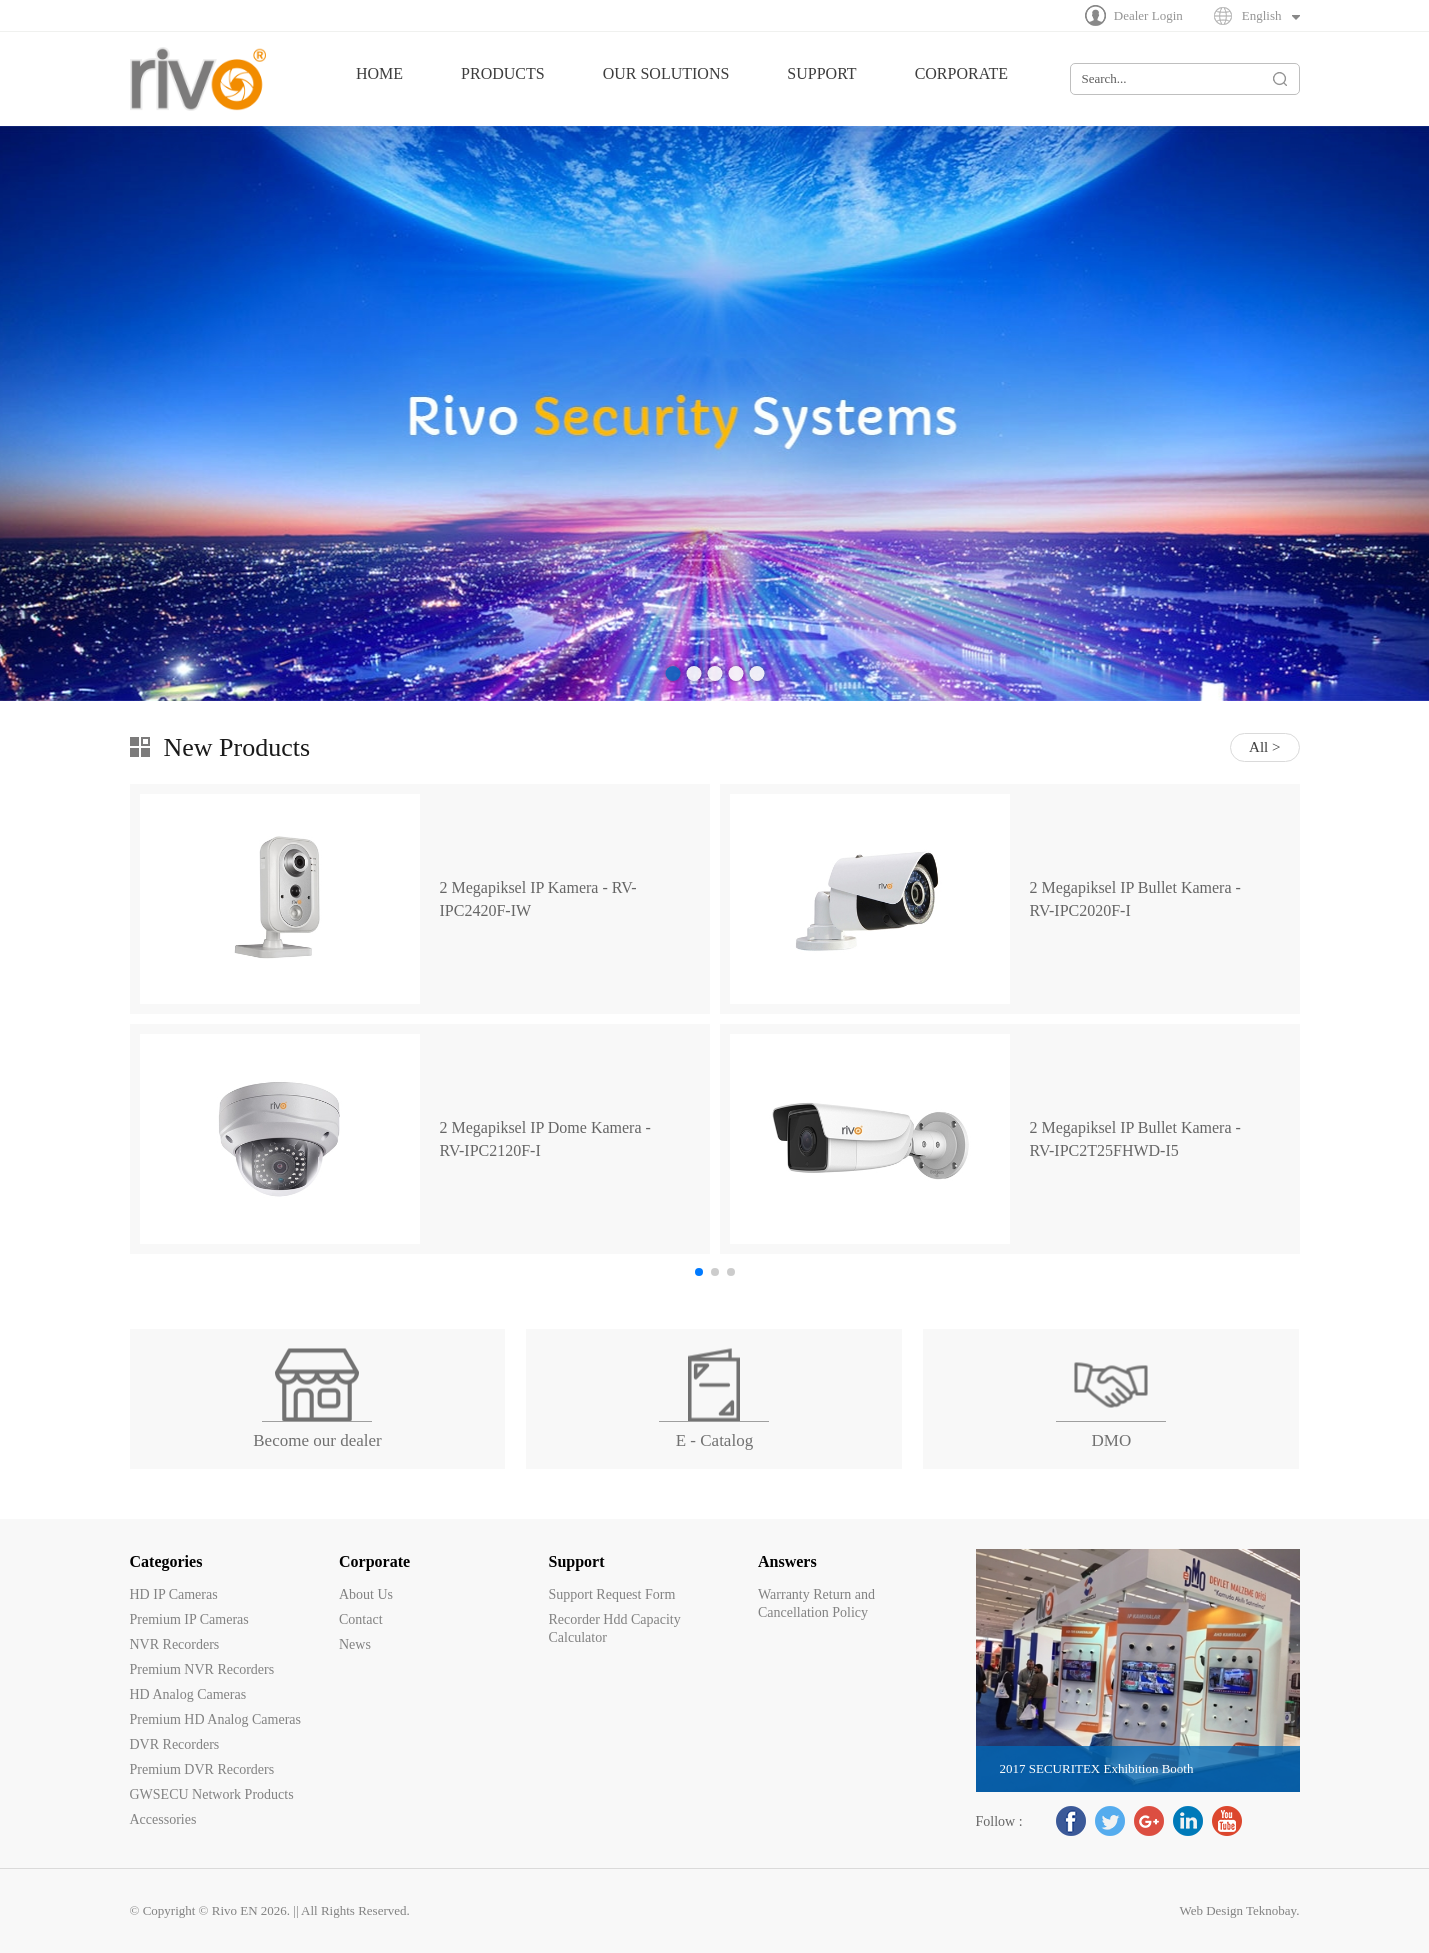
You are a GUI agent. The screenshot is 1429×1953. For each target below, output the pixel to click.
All (1258, 747)
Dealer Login (1148, 15)
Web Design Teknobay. (1239, 1910)
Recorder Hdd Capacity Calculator (615, 1628)
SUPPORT (821, 73)
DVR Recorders (175, 1744)
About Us (366, 1594)
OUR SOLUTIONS (666, 73)
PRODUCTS (503, 73)
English (1262, 15)
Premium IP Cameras (189, 1619)
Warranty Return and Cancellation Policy (816, 1603)
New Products (237, 747)
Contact (361, 1619)
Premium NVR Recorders (202, 1669)
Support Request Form (612, 1594)
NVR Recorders (175, 1644)
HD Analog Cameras (188, 1694)
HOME (379, 73)
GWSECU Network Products (212, 1794)
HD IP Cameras (174, 1594)
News (355, 1644)
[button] (699, 1272)
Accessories (163, 1819)
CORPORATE (961, 73)
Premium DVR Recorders (202, 1769)
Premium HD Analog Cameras (215, 1719)
